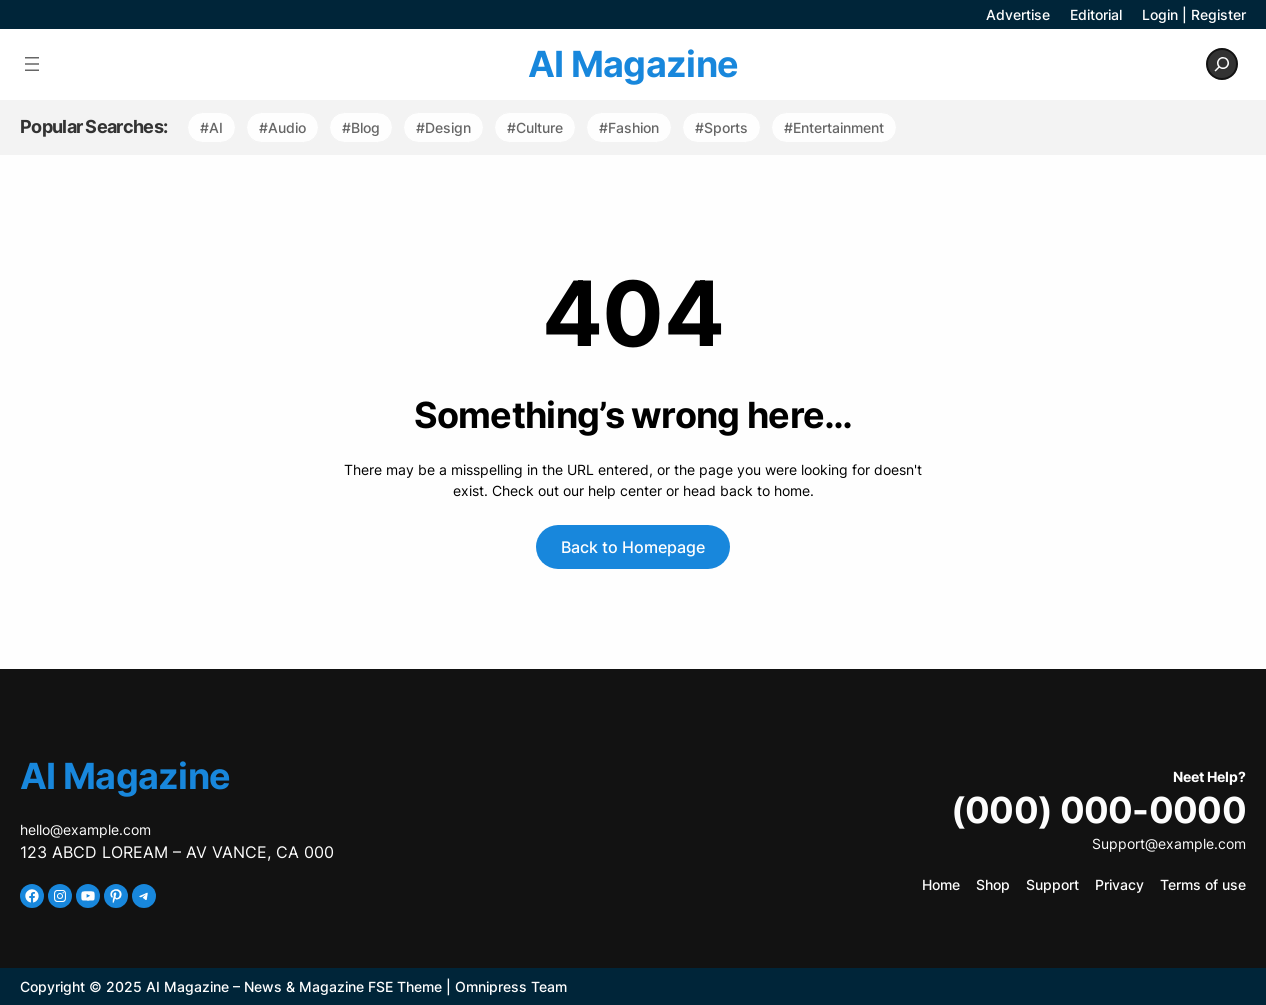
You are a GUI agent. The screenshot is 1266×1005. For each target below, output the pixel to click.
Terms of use (1203, 884)
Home (941, 884)
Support (1052, 884)
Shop (993, 884)
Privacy (1119, 884)
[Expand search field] (1222, 64)
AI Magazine (633, 64)
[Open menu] (32, 64)
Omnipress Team (511, 986)
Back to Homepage (633, 547)
